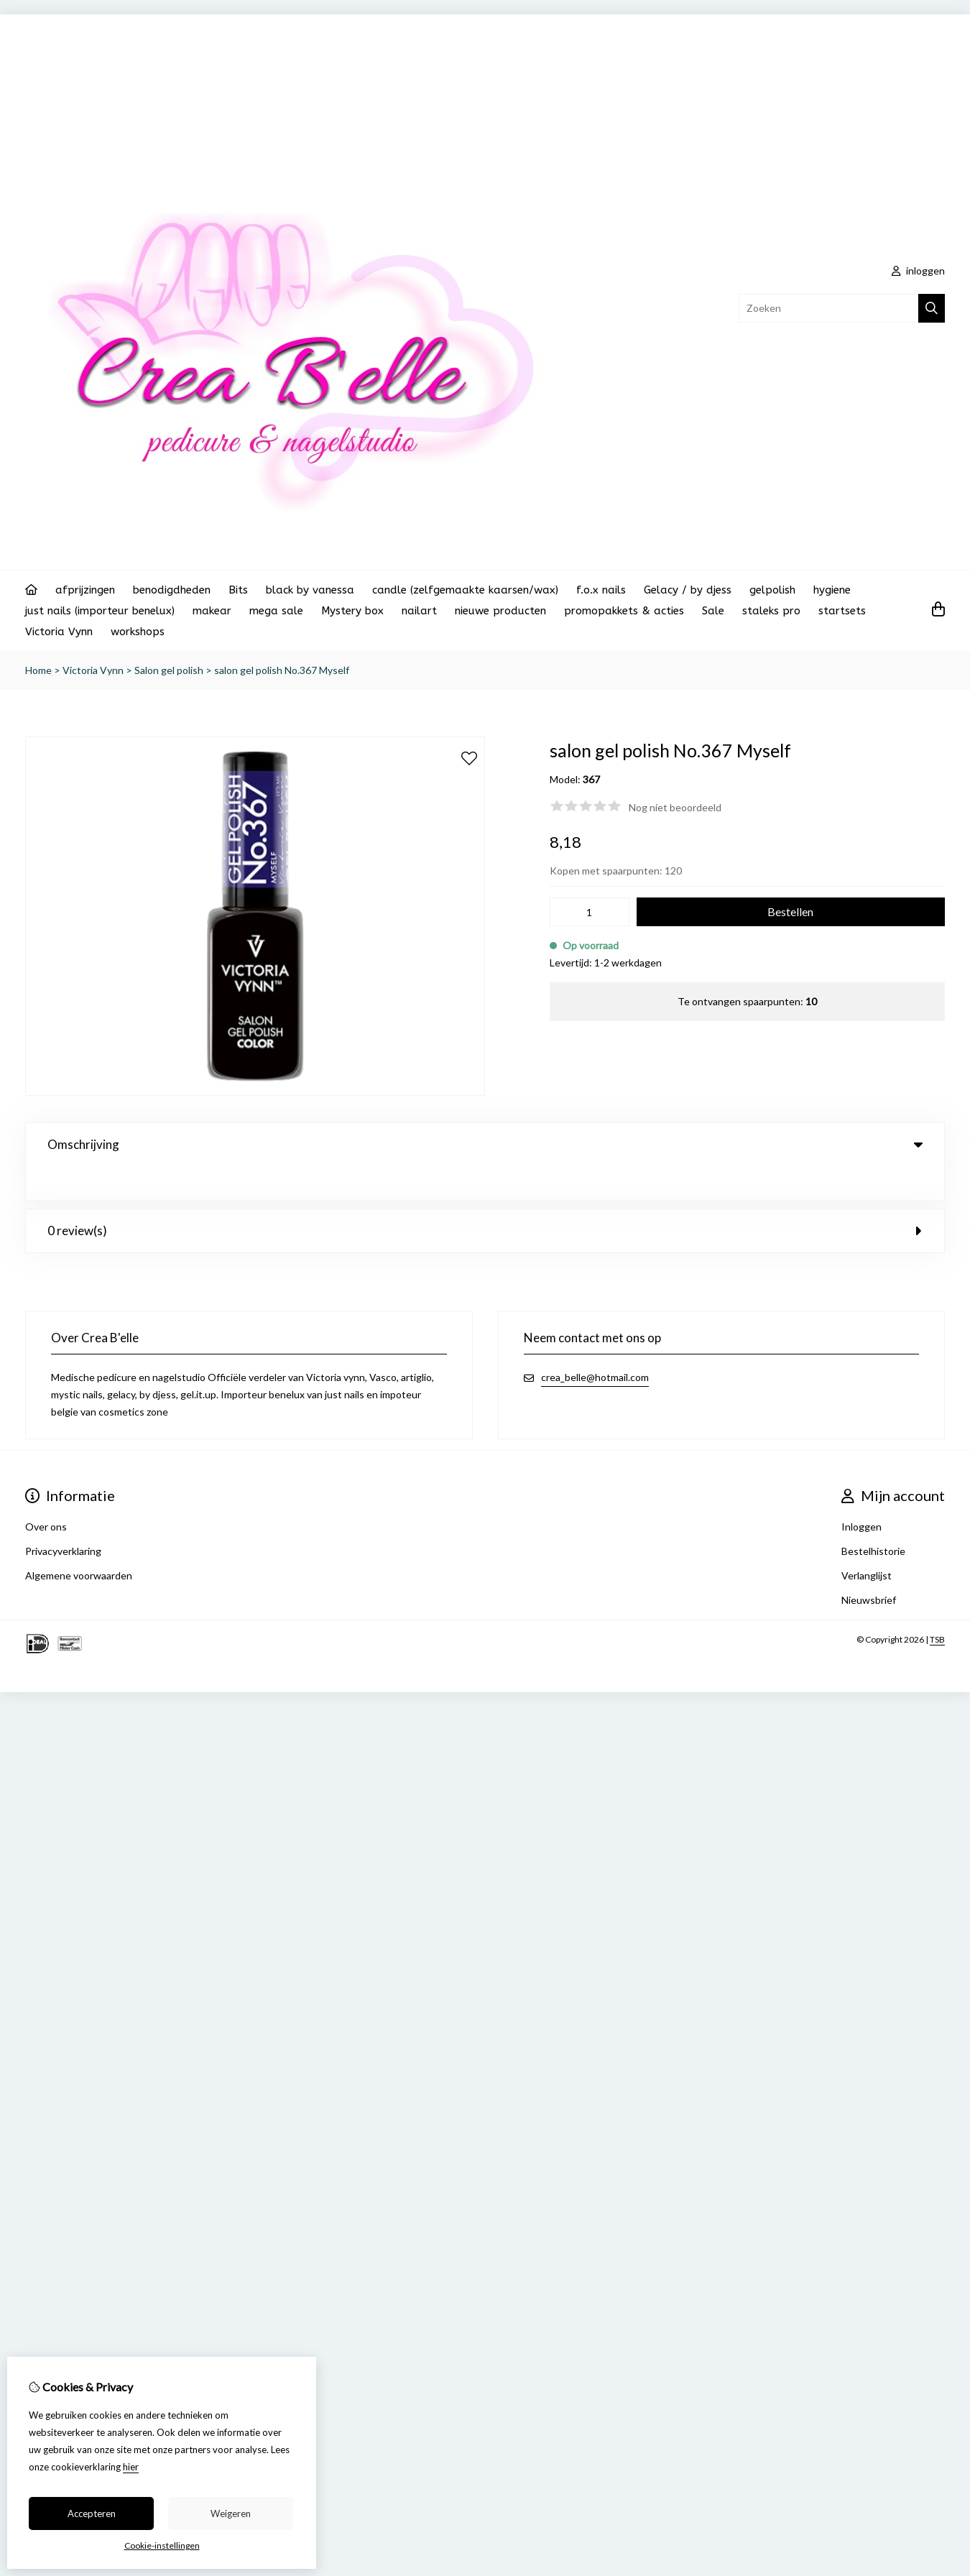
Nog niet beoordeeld (675, 807)
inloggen (918, 270)
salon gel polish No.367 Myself (281, 670)
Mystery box (352, 610)
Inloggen (861, 1492)
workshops (138, 631)
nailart (419, 610)
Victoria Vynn (59, 631)
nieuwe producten (500, 610)
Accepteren (92, 2513)
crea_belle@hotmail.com (595, 1343)
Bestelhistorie (873, 1516)
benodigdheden (172, 589)
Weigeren (231, 2513)
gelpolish (772, 589)
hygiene (832, 589)
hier (131, 2467)
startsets (842, 610)
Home (38, 670)
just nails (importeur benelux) (100, 610)
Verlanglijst (866, 1541)
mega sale (276, 610)
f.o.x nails (601, 589)
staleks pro (771, 610)
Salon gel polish (168, 670)
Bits (238, 589)
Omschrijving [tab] (485, 1144)
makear (212, 610)
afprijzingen (85, 589)
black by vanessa (310, 589)
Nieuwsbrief (868, 1565)
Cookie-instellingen (162, 2545)
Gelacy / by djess (687, 589)
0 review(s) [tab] (485, 1196)
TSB (937, 1604)
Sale (713, 610)
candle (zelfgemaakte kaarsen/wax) (465, 589)
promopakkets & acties (624, 610)
